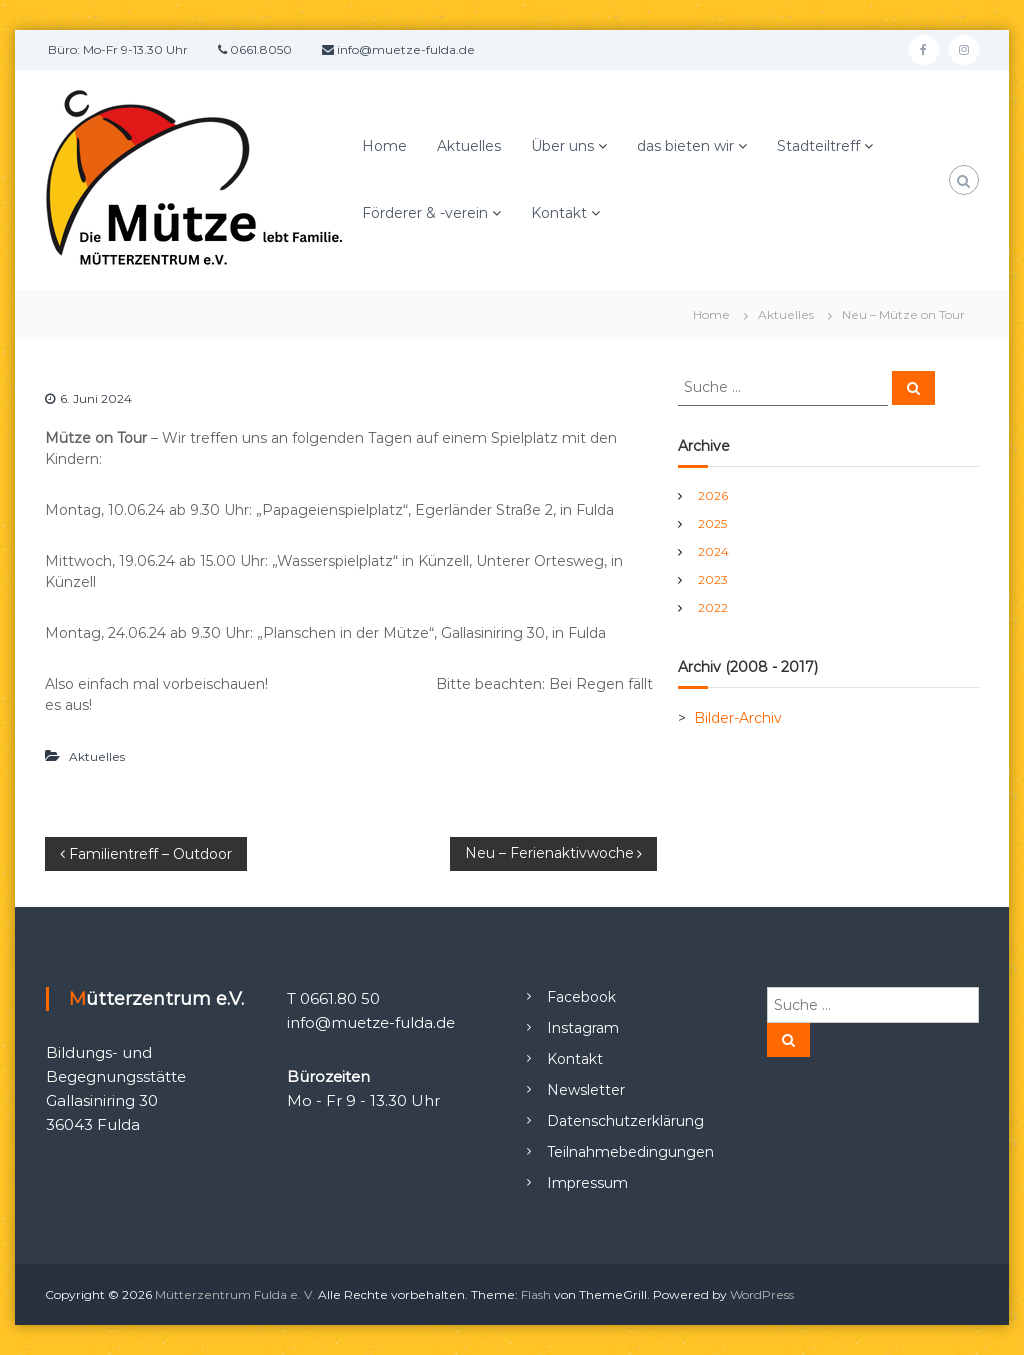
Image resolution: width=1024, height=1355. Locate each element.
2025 (712, 523)
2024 (713, 551)
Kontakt (559, 213)
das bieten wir (685, 146)
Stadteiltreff (818, 146)
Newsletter (586, 1090)
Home (384, 146)
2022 (713, 607)
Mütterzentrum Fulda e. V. (235, 1294)
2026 (713, 495)
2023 (713, 579)
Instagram (583, 1028)
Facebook (581, 997)
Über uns (562, 146)
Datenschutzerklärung (625, 1121)
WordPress (762, 1294)
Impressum (587, 1183)
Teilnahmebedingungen (630, 1152)
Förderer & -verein (425, 213)
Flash (536, 1294)
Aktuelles (469, 146)
